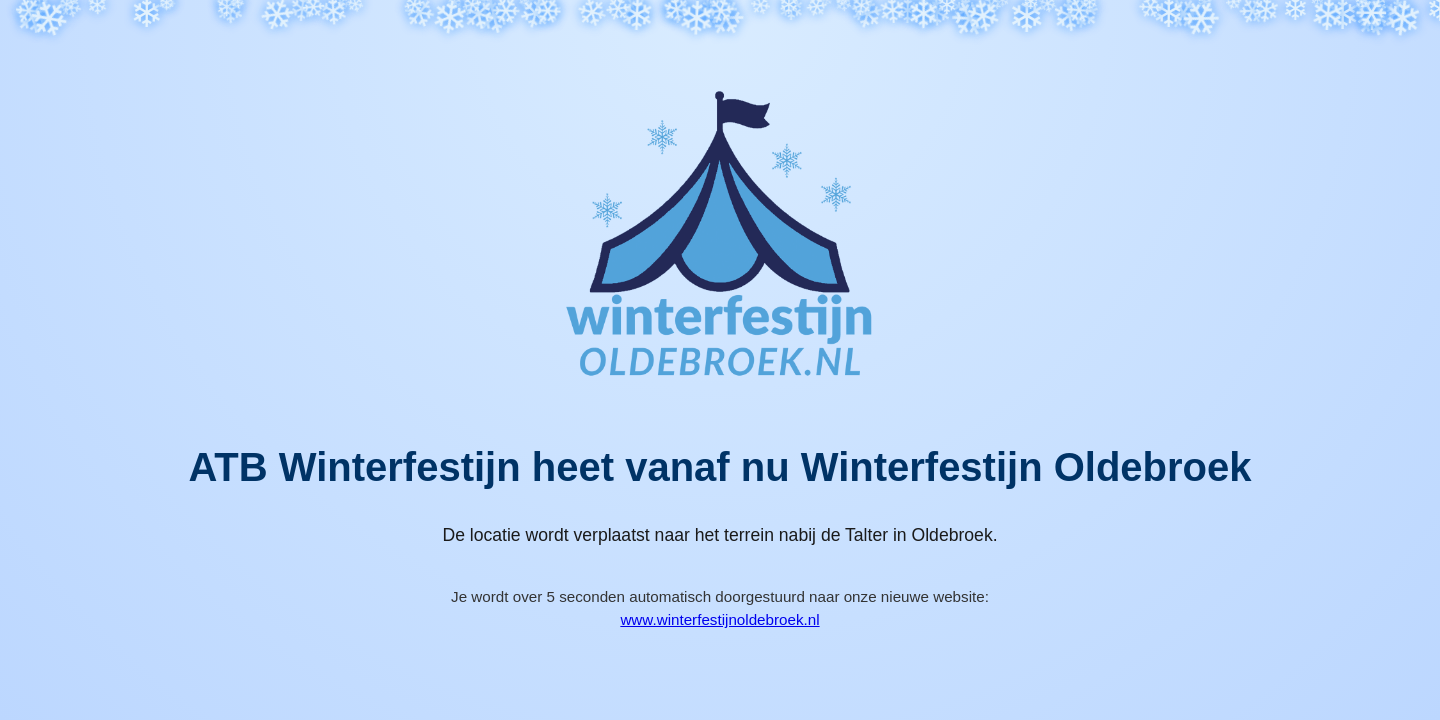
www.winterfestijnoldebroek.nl (719, 619)
